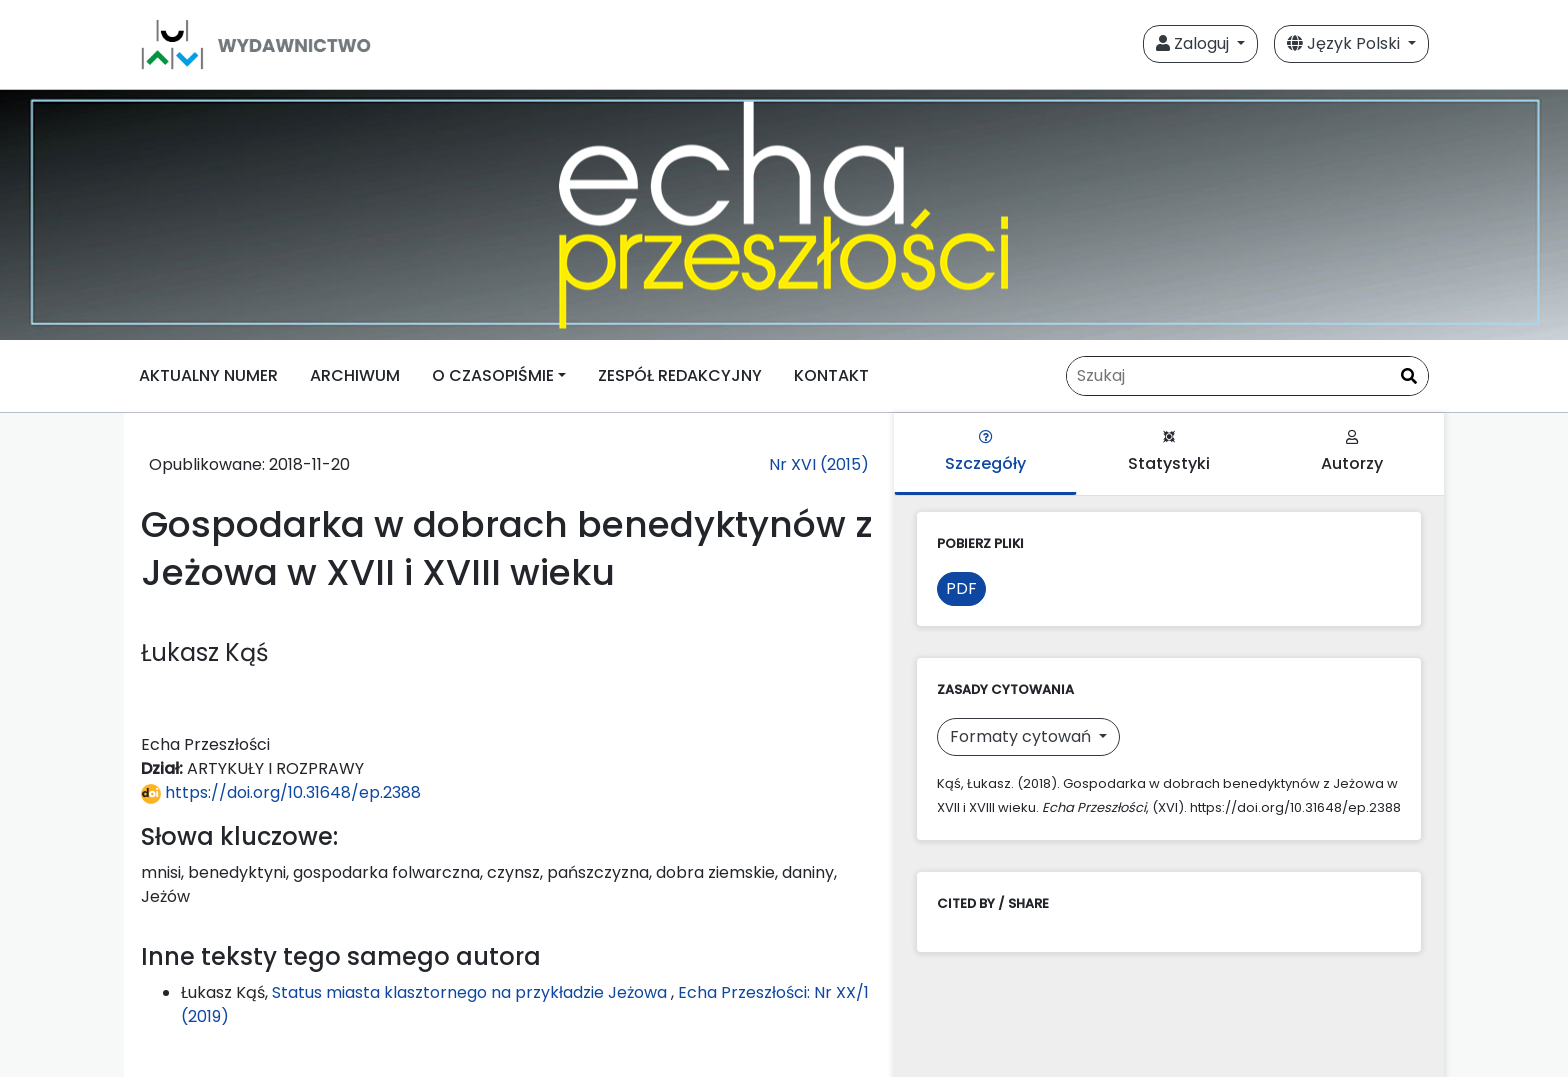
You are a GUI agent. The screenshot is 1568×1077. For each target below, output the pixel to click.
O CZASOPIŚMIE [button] (493, 375)
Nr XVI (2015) (819, 464)
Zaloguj (1194, 43)
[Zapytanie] (1247, 376)
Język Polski (1345, 43)
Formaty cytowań (1022, 736)
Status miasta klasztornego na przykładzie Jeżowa (471, 992)
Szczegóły (985, 452)
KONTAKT (831, 375)
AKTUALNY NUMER (208, 375)
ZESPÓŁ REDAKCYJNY (680, 375)
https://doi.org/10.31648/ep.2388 (281, 792)
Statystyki (1169, 452)
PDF (961, 588)
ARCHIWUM (355, 375)
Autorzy (1352, 452)
